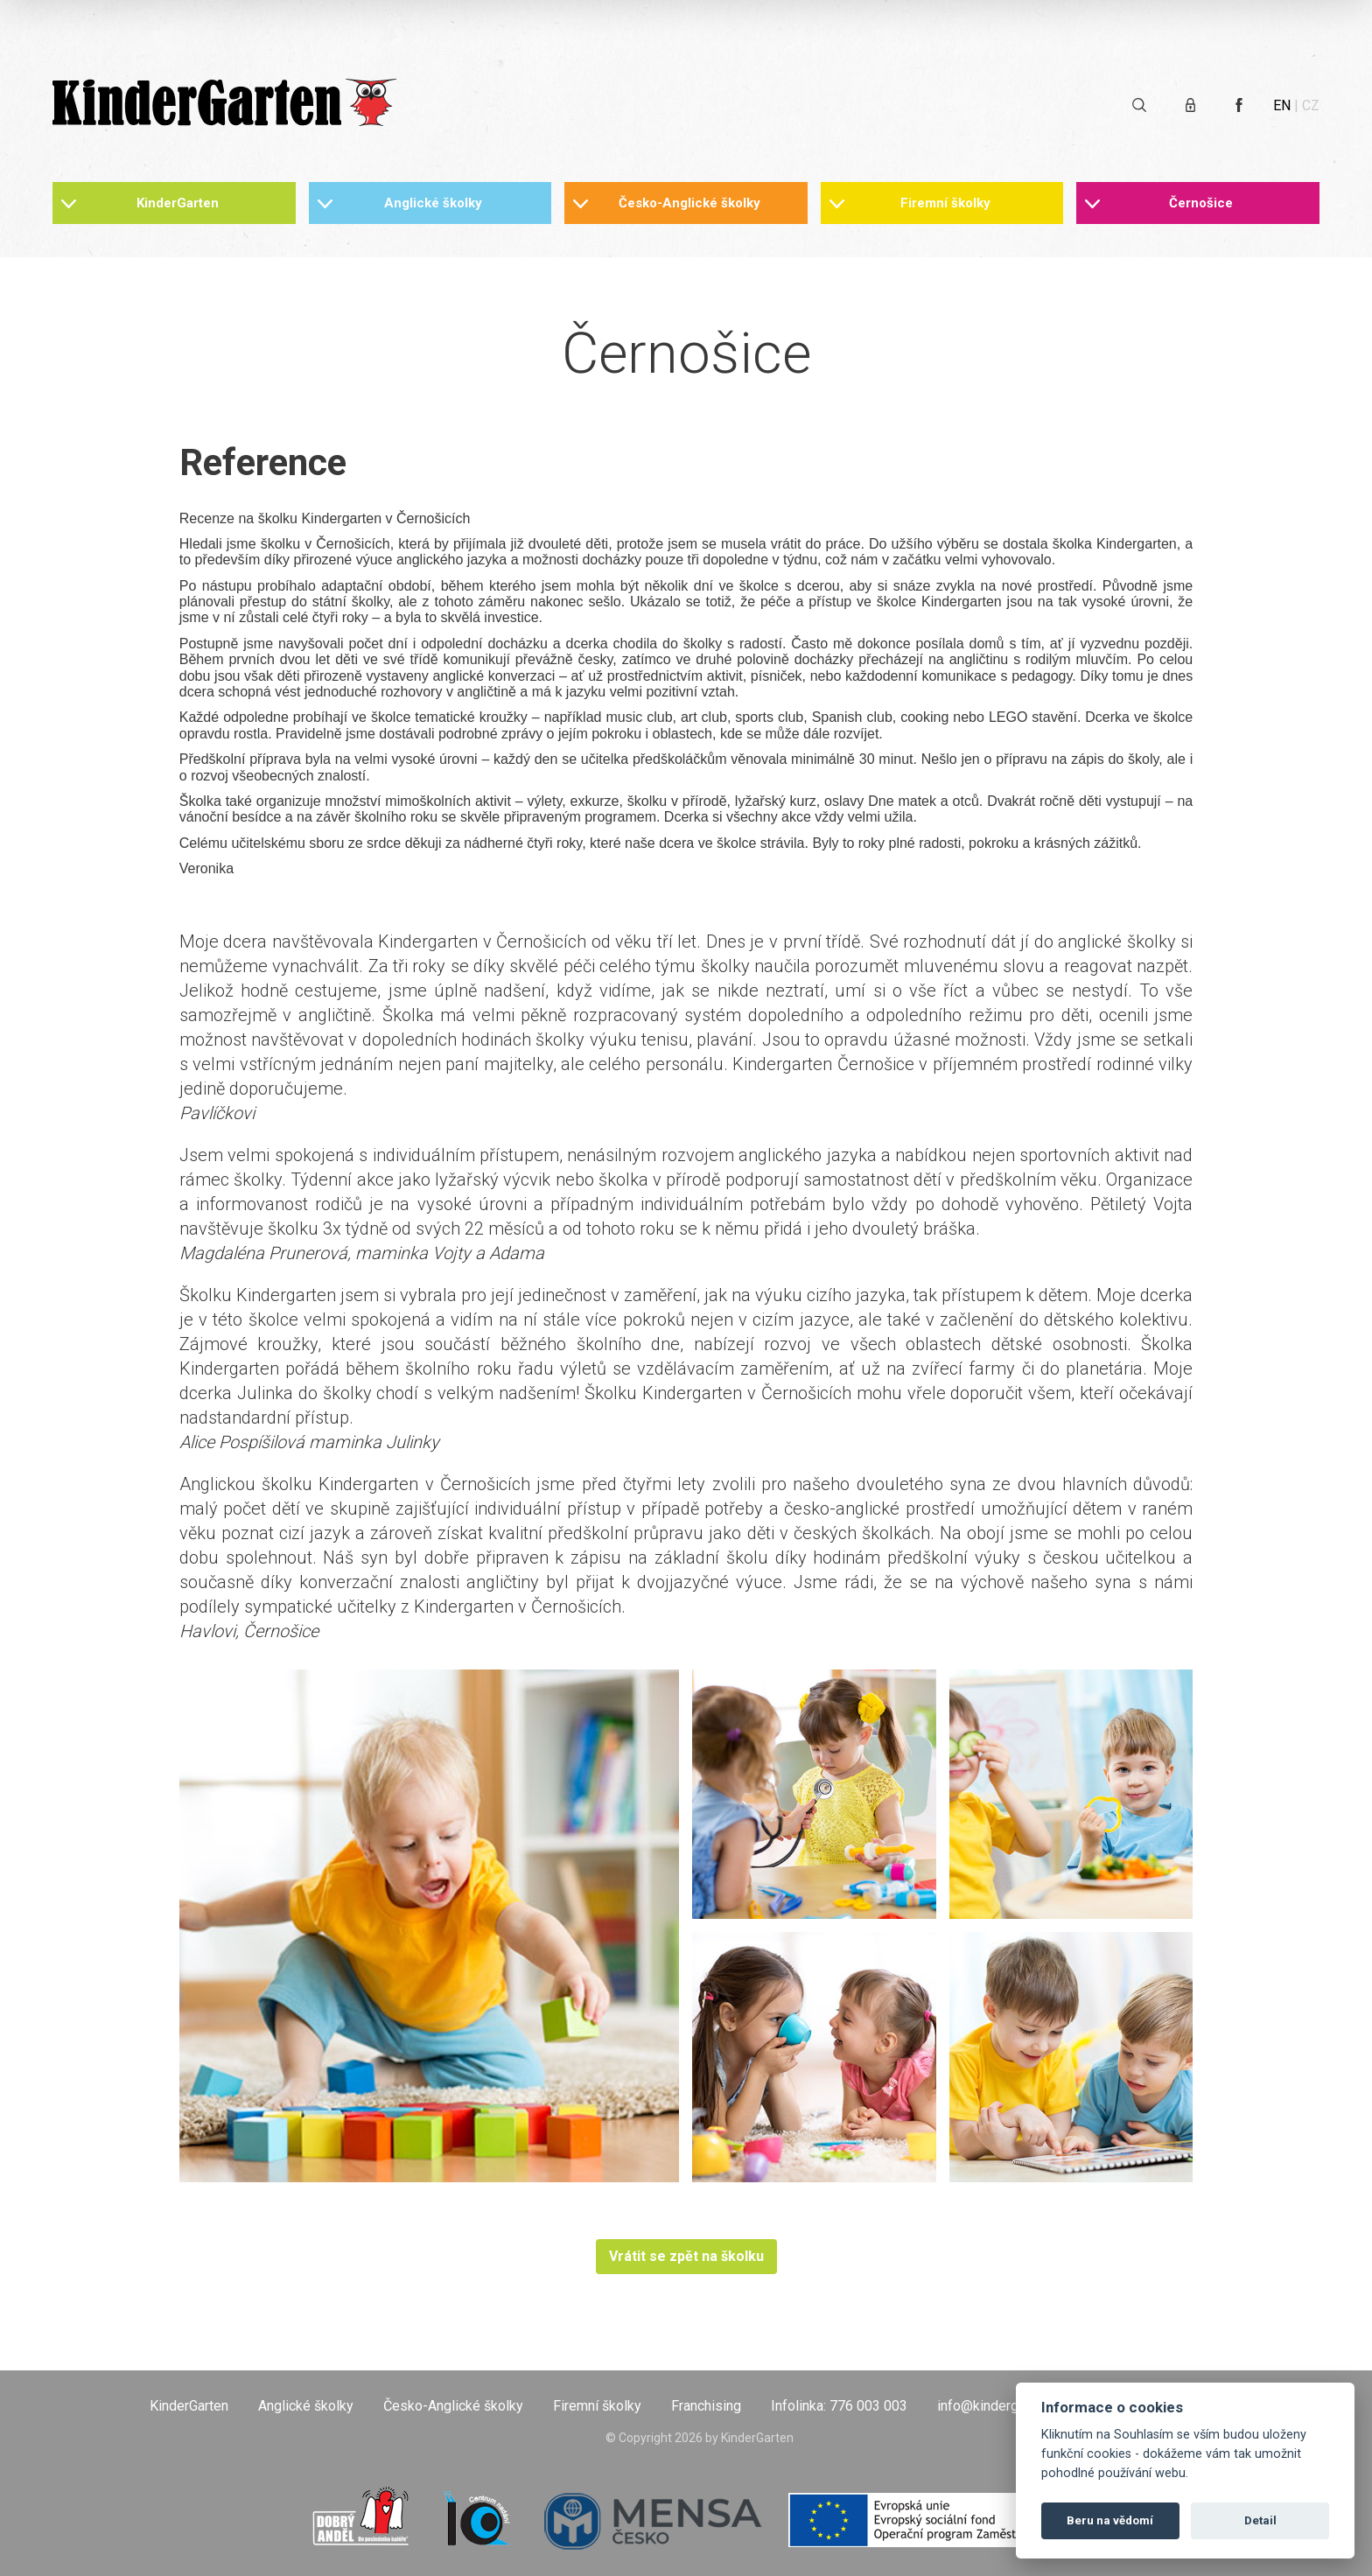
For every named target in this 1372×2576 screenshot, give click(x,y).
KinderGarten (177, 203)
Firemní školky (945, 203)
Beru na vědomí (1110, 2520)
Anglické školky (433, 203)
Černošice (1201, 203)
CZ (1311, 105)
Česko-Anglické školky (689, 203)
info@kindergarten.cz (1002, 2406)
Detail (1260, 2520)
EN (1282, 105)
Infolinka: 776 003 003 (839, 2406)
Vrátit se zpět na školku (686, 2256)
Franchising (706, 2406)
